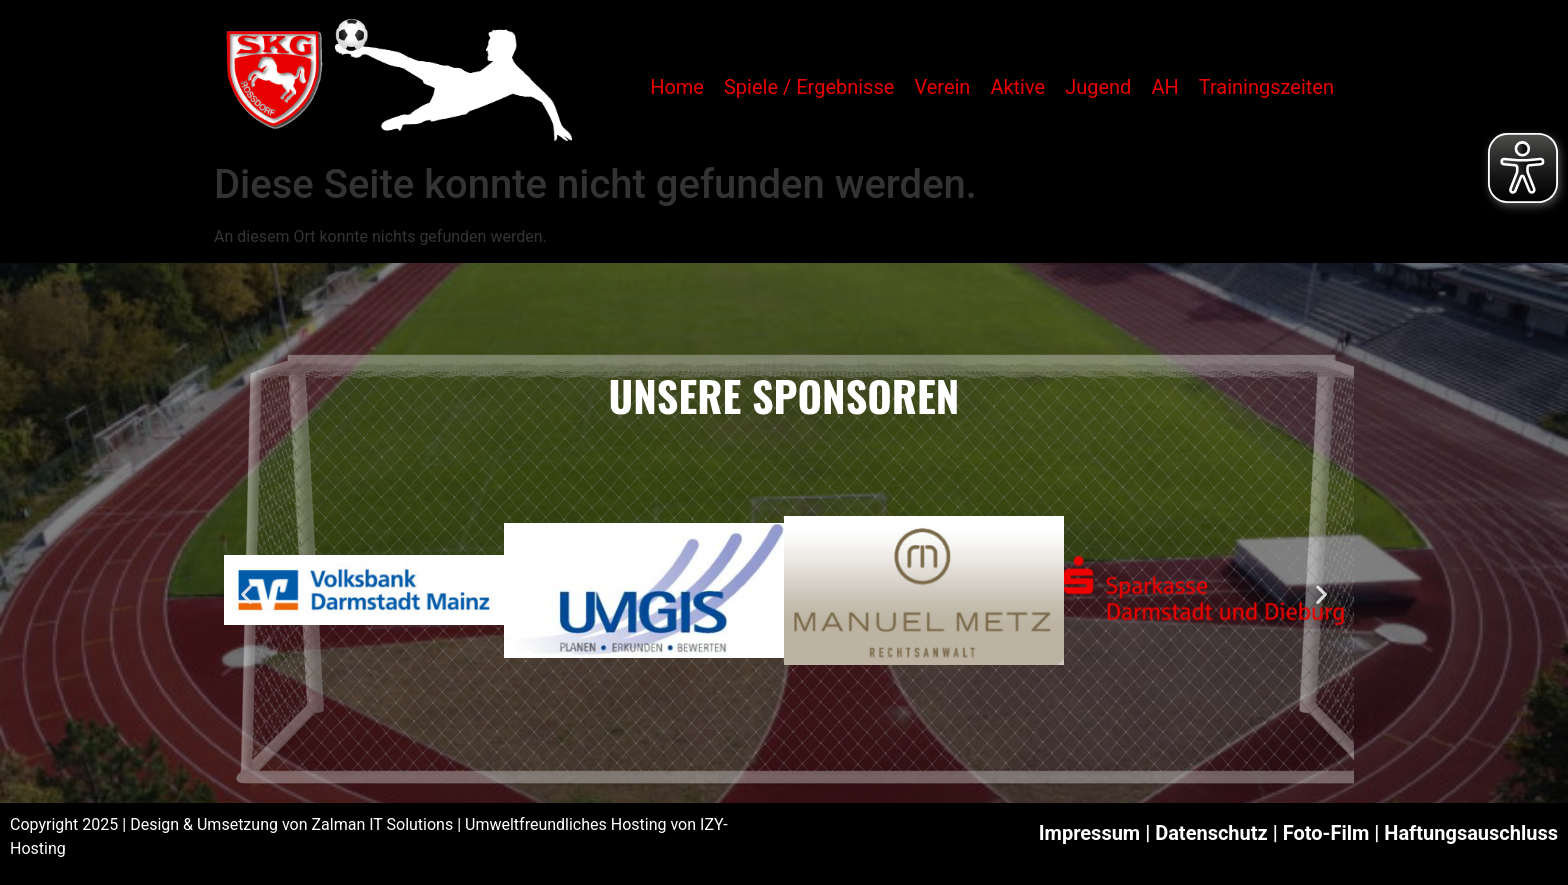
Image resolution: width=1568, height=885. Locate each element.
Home (677, 87)
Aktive (1017, 87)
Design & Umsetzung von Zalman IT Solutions (291, 824)
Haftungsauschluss (1471, 833)
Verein (942, 87)
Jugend (1098, 87)
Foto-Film (1326, 833)
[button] (246, 593)
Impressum (1089, 833)
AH (1164, 87)
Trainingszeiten (1266, 87)
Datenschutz (1211, 833)
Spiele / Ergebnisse (809, 87)
